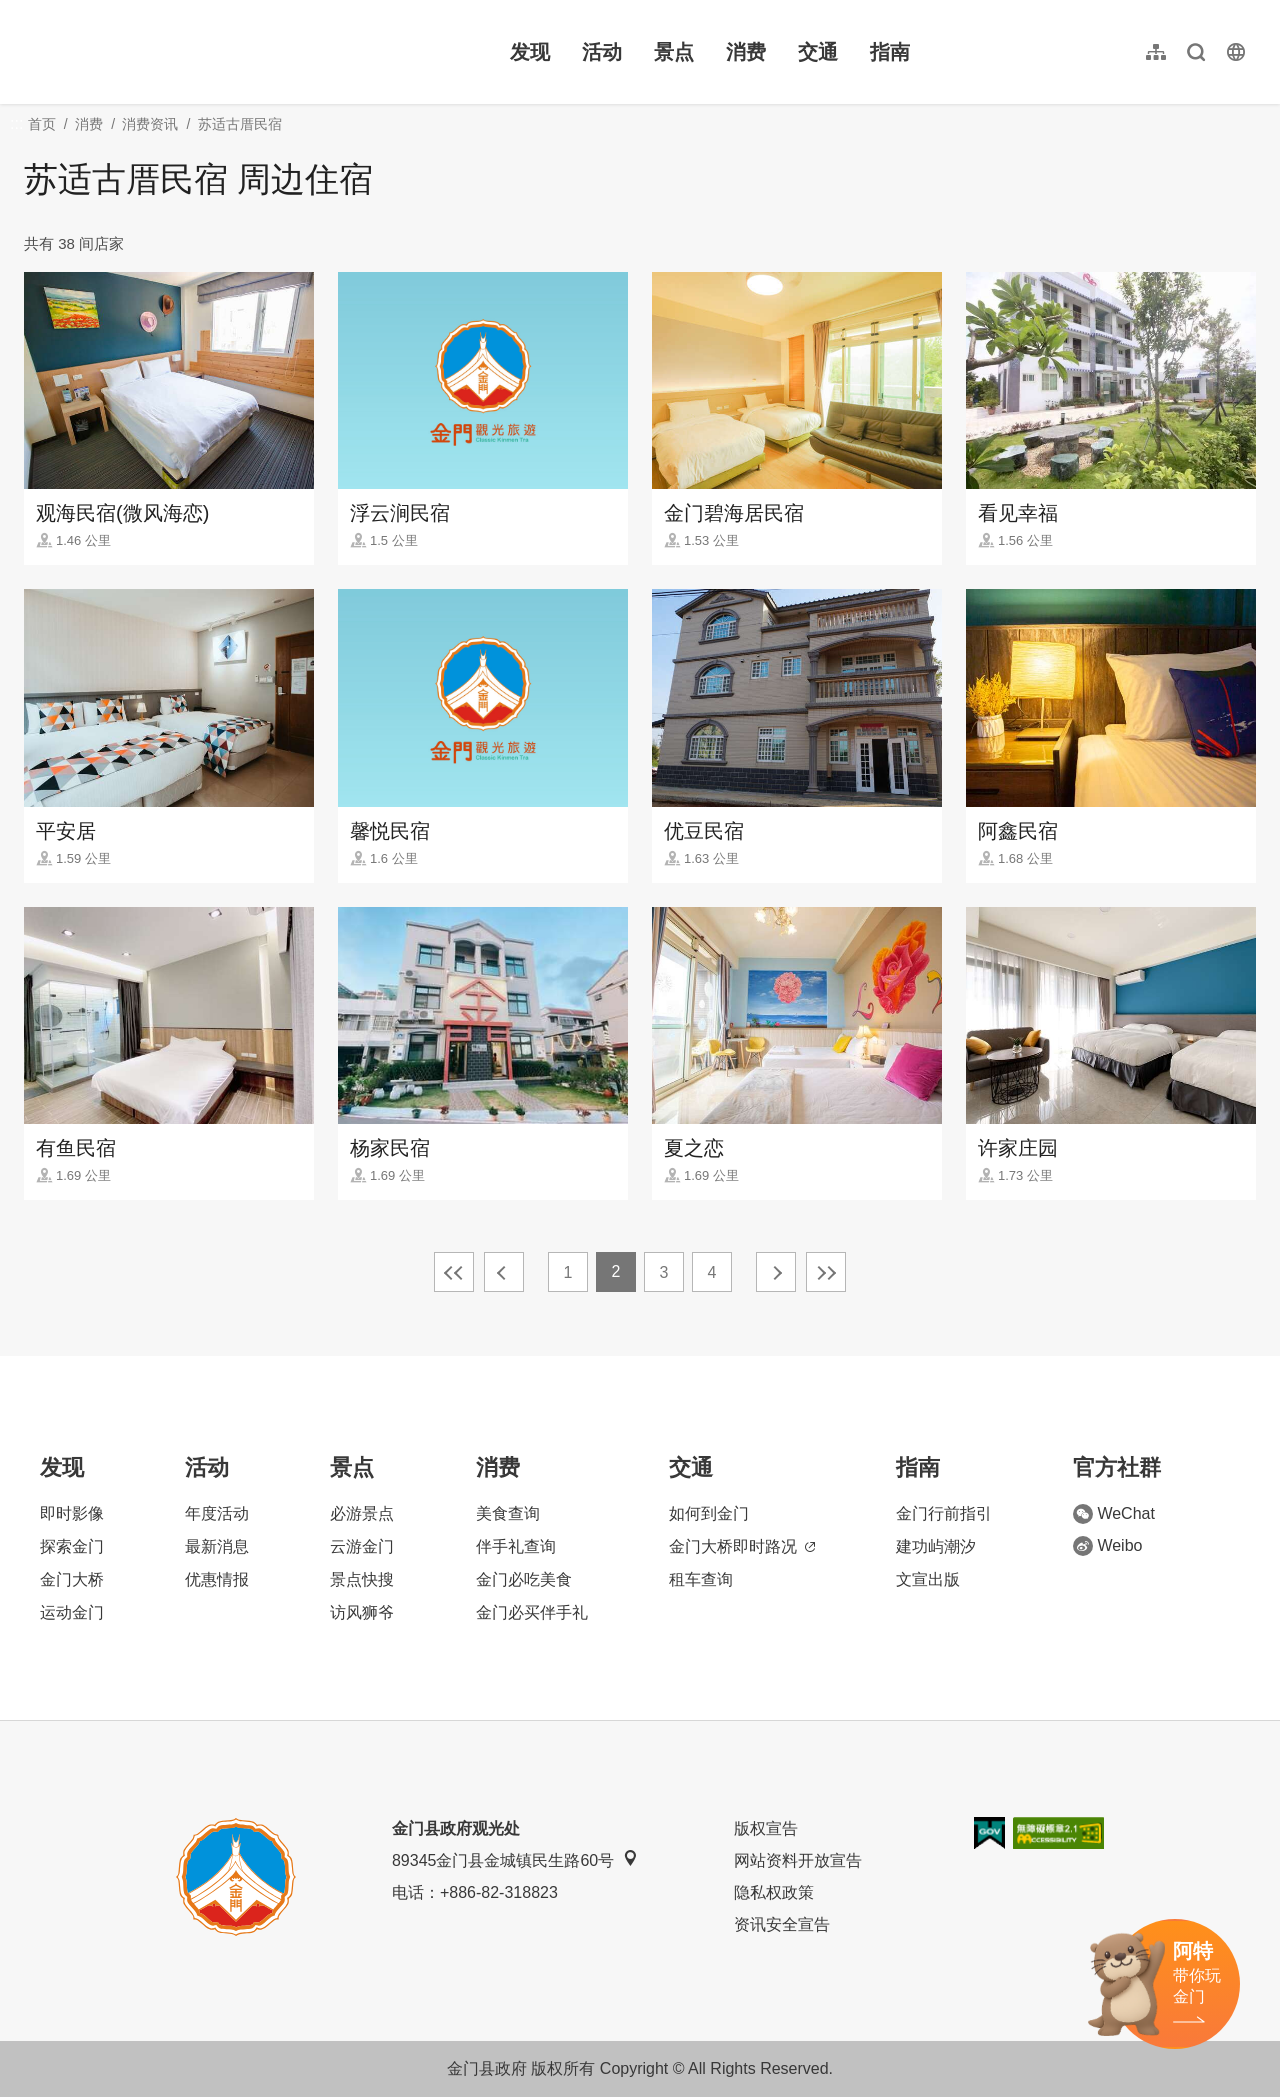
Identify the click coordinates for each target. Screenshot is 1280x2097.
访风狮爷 (362, 1612)
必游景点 (362, 1513)
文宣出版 (928, 1579)
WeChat (1114, 1514)
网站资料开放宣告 (798, 1860)
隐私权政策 (774, 1892)
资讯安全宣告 (782, 1924)
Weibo (1107, 1546)
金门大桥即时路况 (742, 1546)
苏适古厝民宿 (240, 124)
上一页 (504, 1272)
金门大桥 (72, 1579)
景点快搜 (362, 1579)
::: (30, 11)
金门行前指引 (944, 1513)
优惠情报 (217, 1579)
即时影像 (72, 1513)
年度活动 (217, 1513)
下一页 (776, 1272)
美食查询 (508, 1513)
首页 (42, 124)
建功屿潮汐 (936, 1546)
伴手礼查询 (516, 1546)
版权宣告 (766, 1828)
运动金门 (72, 1612)
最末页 (826, 1272)
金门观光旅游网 (154, 52)
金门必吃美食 (524, 1579)
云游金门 (362, 1546)
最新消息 (217, 1546)
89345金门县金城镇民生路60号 (515, 1859)
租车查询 (701, 1579)
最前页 (454, 1272)
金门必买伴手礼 (532, 1612)
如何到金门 (709, 1513)
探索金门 (72, 1546)
